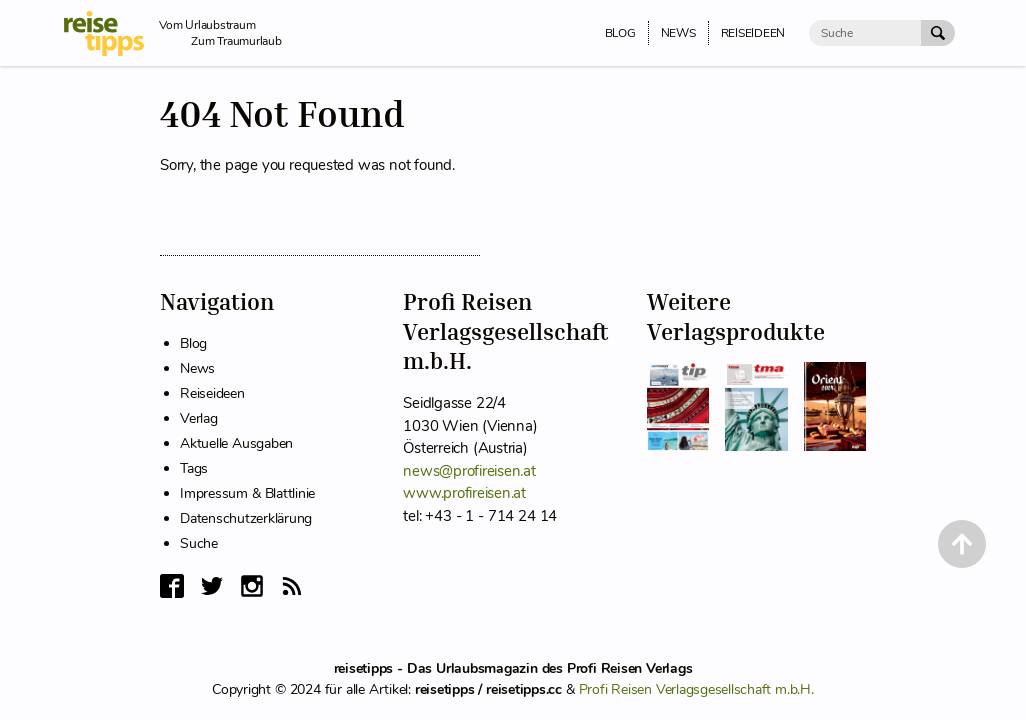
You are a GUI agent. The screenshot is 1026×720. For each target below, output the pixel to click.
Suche (199, 543)
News (197, 368)
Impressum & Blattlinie (247, 493)
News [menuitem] (678, 33)
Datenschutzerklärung (246, 518)
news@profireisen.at (469, 471)
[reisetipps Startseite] (111, 33)
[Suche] (865, 33)
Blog (193, 343)
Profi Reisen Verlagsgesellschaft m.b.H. (696, 689)
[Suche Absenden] (938, 33)
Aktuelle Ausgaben (236, 443)
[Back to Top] (962, 544)
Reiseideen (212, 393)
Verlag (199, 418)
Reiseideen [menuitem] (753, 33)
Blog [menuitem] (620, 33)
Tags (194, 468)
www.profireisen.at (464, 493)
